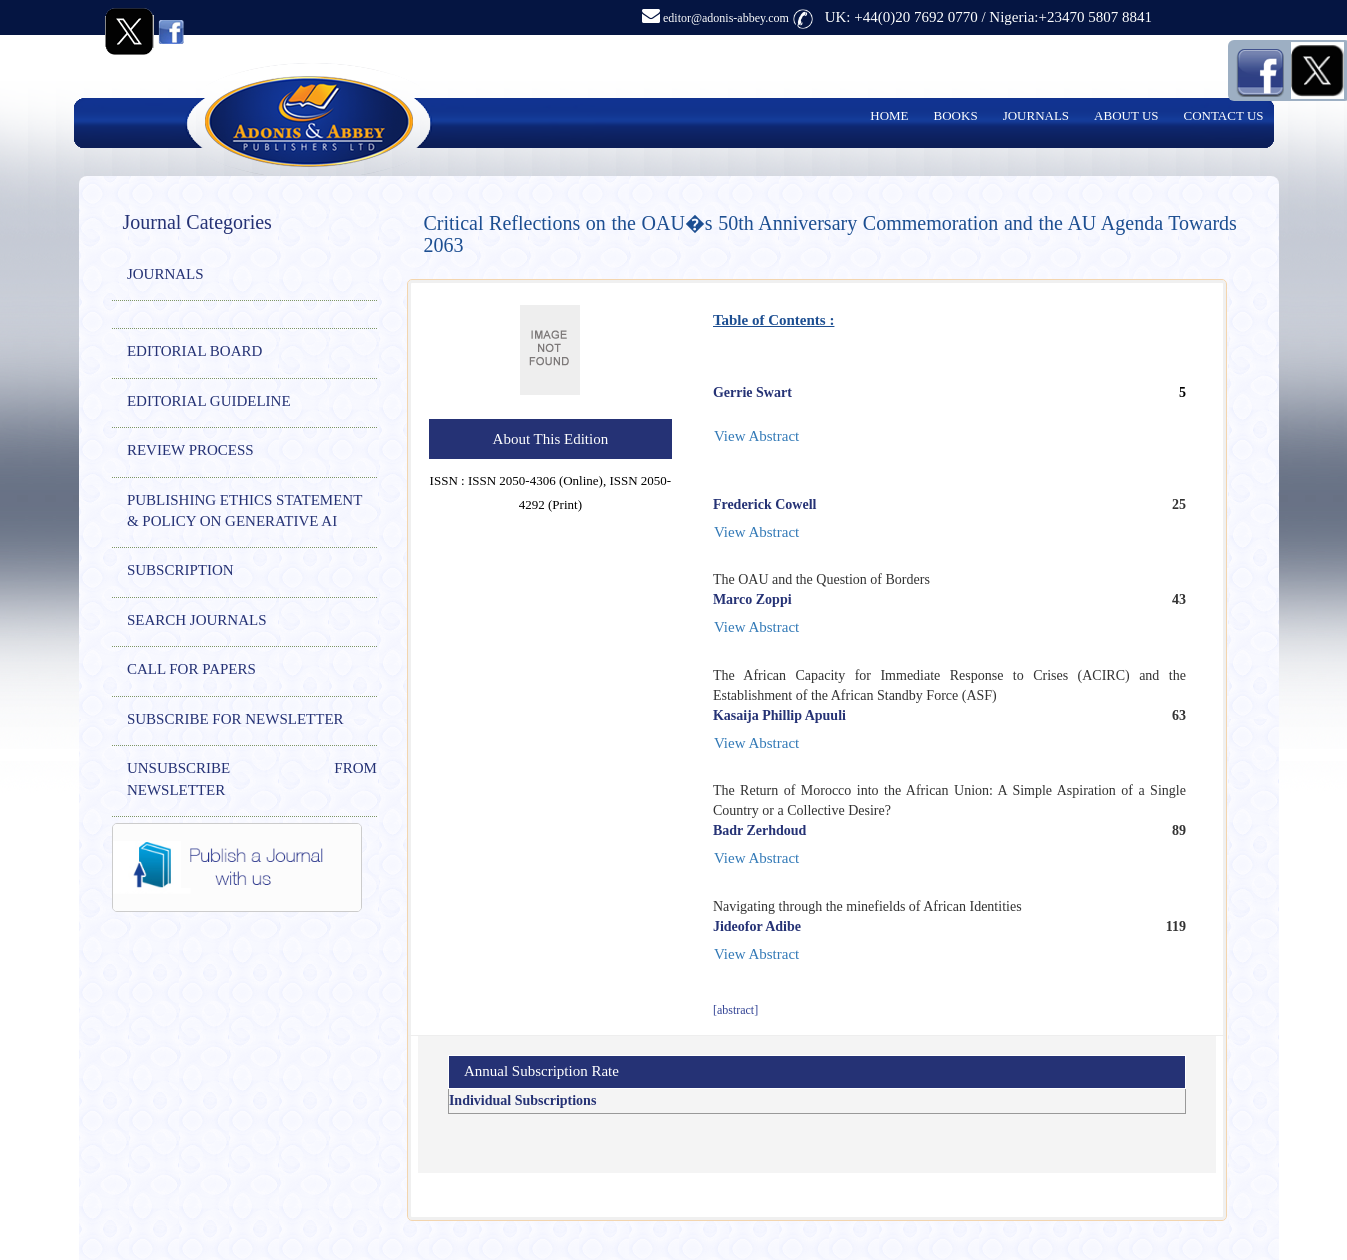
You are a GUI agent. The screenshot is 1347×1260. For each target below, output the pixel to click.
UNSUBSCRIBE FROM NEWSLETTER (252, 778)
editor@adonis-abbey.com (715, 18)
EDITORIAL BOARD (194, 351)
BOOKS (956, 115)
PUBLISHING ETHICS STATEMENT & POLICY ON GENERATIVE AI (244, 510)
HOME (889, 115)
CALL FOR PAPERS (191, 669)
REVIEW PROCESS (190, 450)
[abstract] (735, 1010)
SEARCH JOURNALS (197, 620)
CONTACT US (1224, 115)
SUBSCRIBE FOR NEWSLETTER (235, 719)
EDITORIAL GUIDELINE (209, 401)
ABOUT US (1126, 115)
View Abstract (756, 436)
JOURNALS (1036, 115)
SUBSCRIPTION (180, 570)
